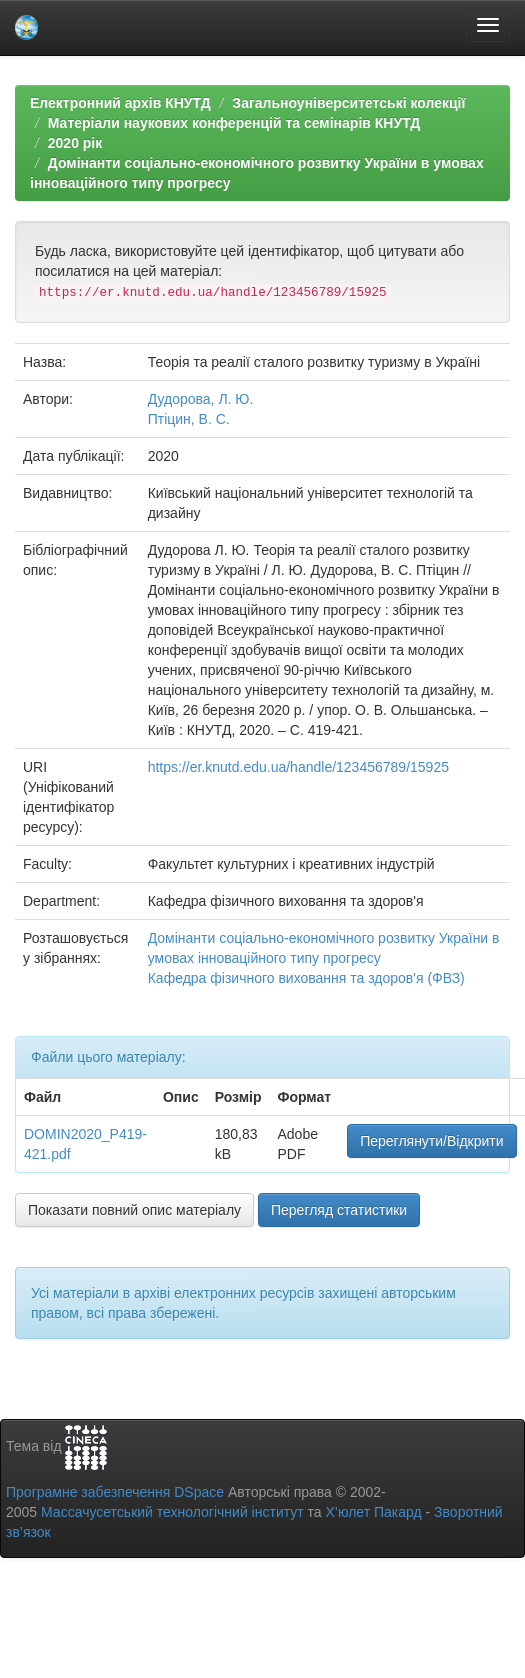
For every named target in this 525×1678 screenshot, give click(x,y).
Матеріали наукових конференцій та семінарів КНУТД (234, 123)
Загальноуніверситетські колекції (348, 103)
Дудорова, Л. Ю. (201, 399)
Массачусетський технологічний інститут (172, 1512)
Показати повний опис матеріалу (134, 1210)
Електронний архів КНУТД (120, 103)
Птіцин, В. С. (189, 419)
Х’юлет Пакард (374, 1512)
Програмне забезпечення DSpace (115, 1492)
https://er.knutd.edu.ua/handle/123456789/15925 (298, 767)
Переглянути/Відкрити (431, 1141)
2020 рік (75, 143)
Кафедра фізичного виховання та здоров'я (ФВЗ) (306, 978)
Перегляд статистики (339, 1210)
